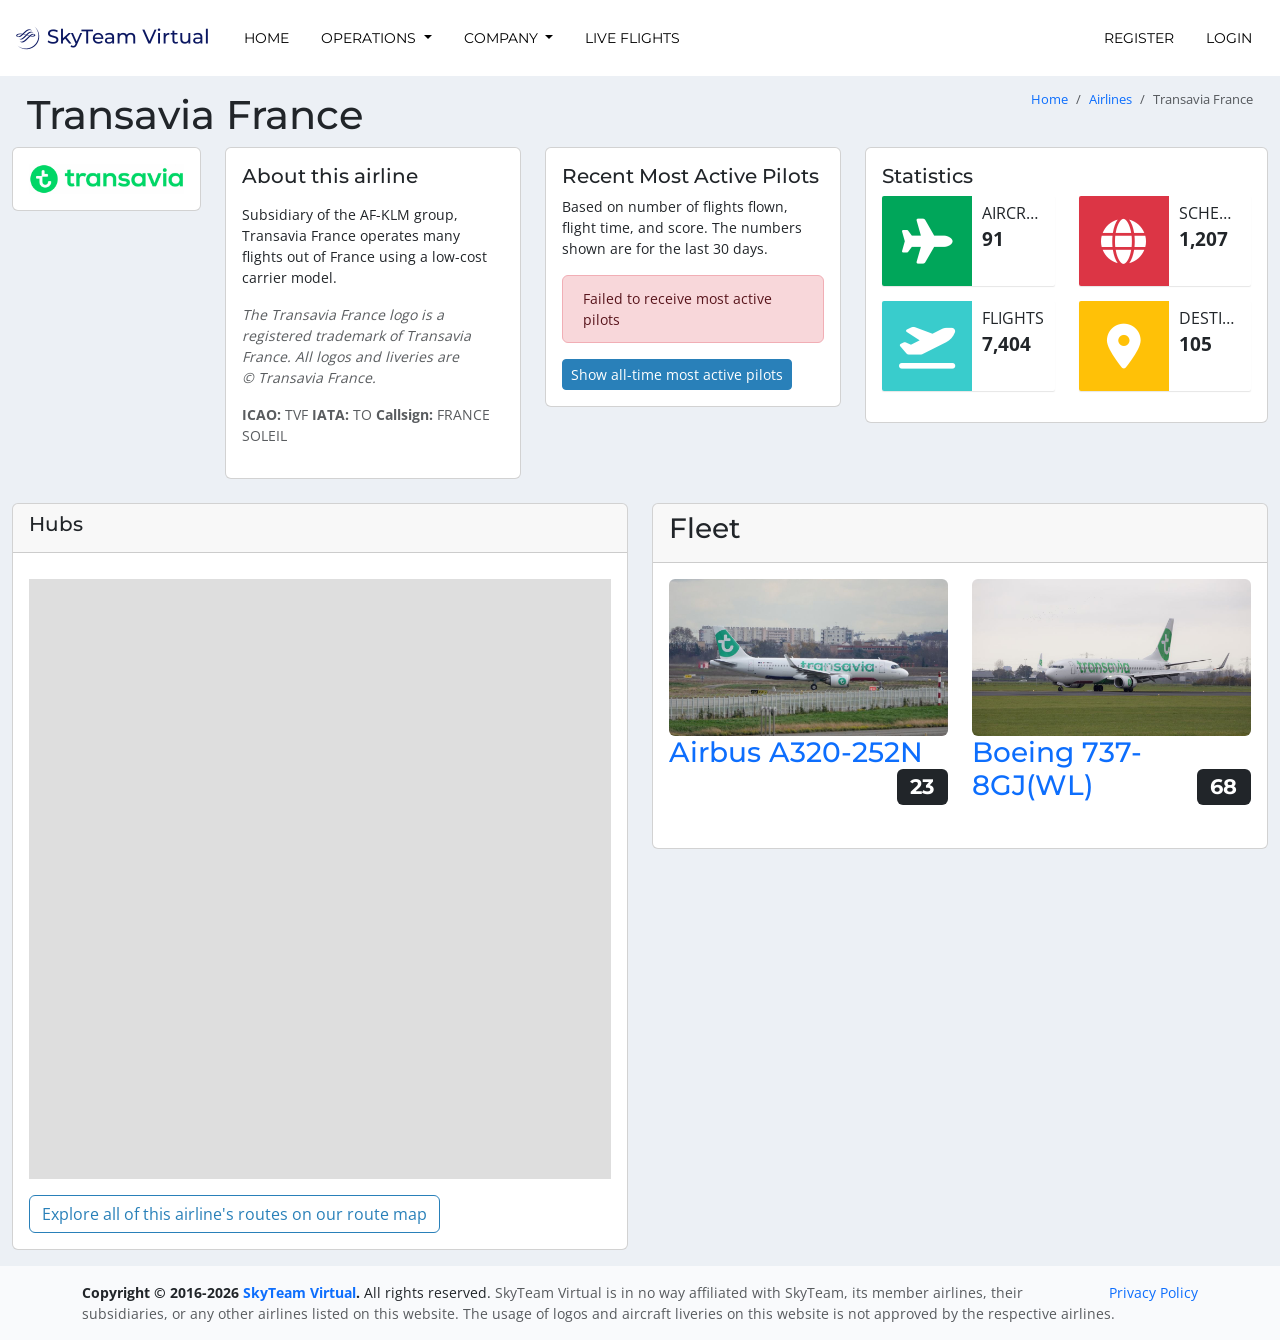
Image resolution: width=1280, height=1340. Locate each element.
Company (503, 38)
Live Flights (632, 38)
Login (1229, 38)
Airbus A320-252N (796, 752)
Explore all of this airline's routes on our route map (234, 1214)
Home (266, 38)
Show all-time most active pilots (677, 374)
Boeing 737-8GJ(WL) (1057, 769)
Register (1139, 38)
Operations (370, 38)
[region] (320, 879)
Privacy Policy (1153, 1292)
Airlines (1110, 99)
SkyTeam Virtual (299, 1292)
